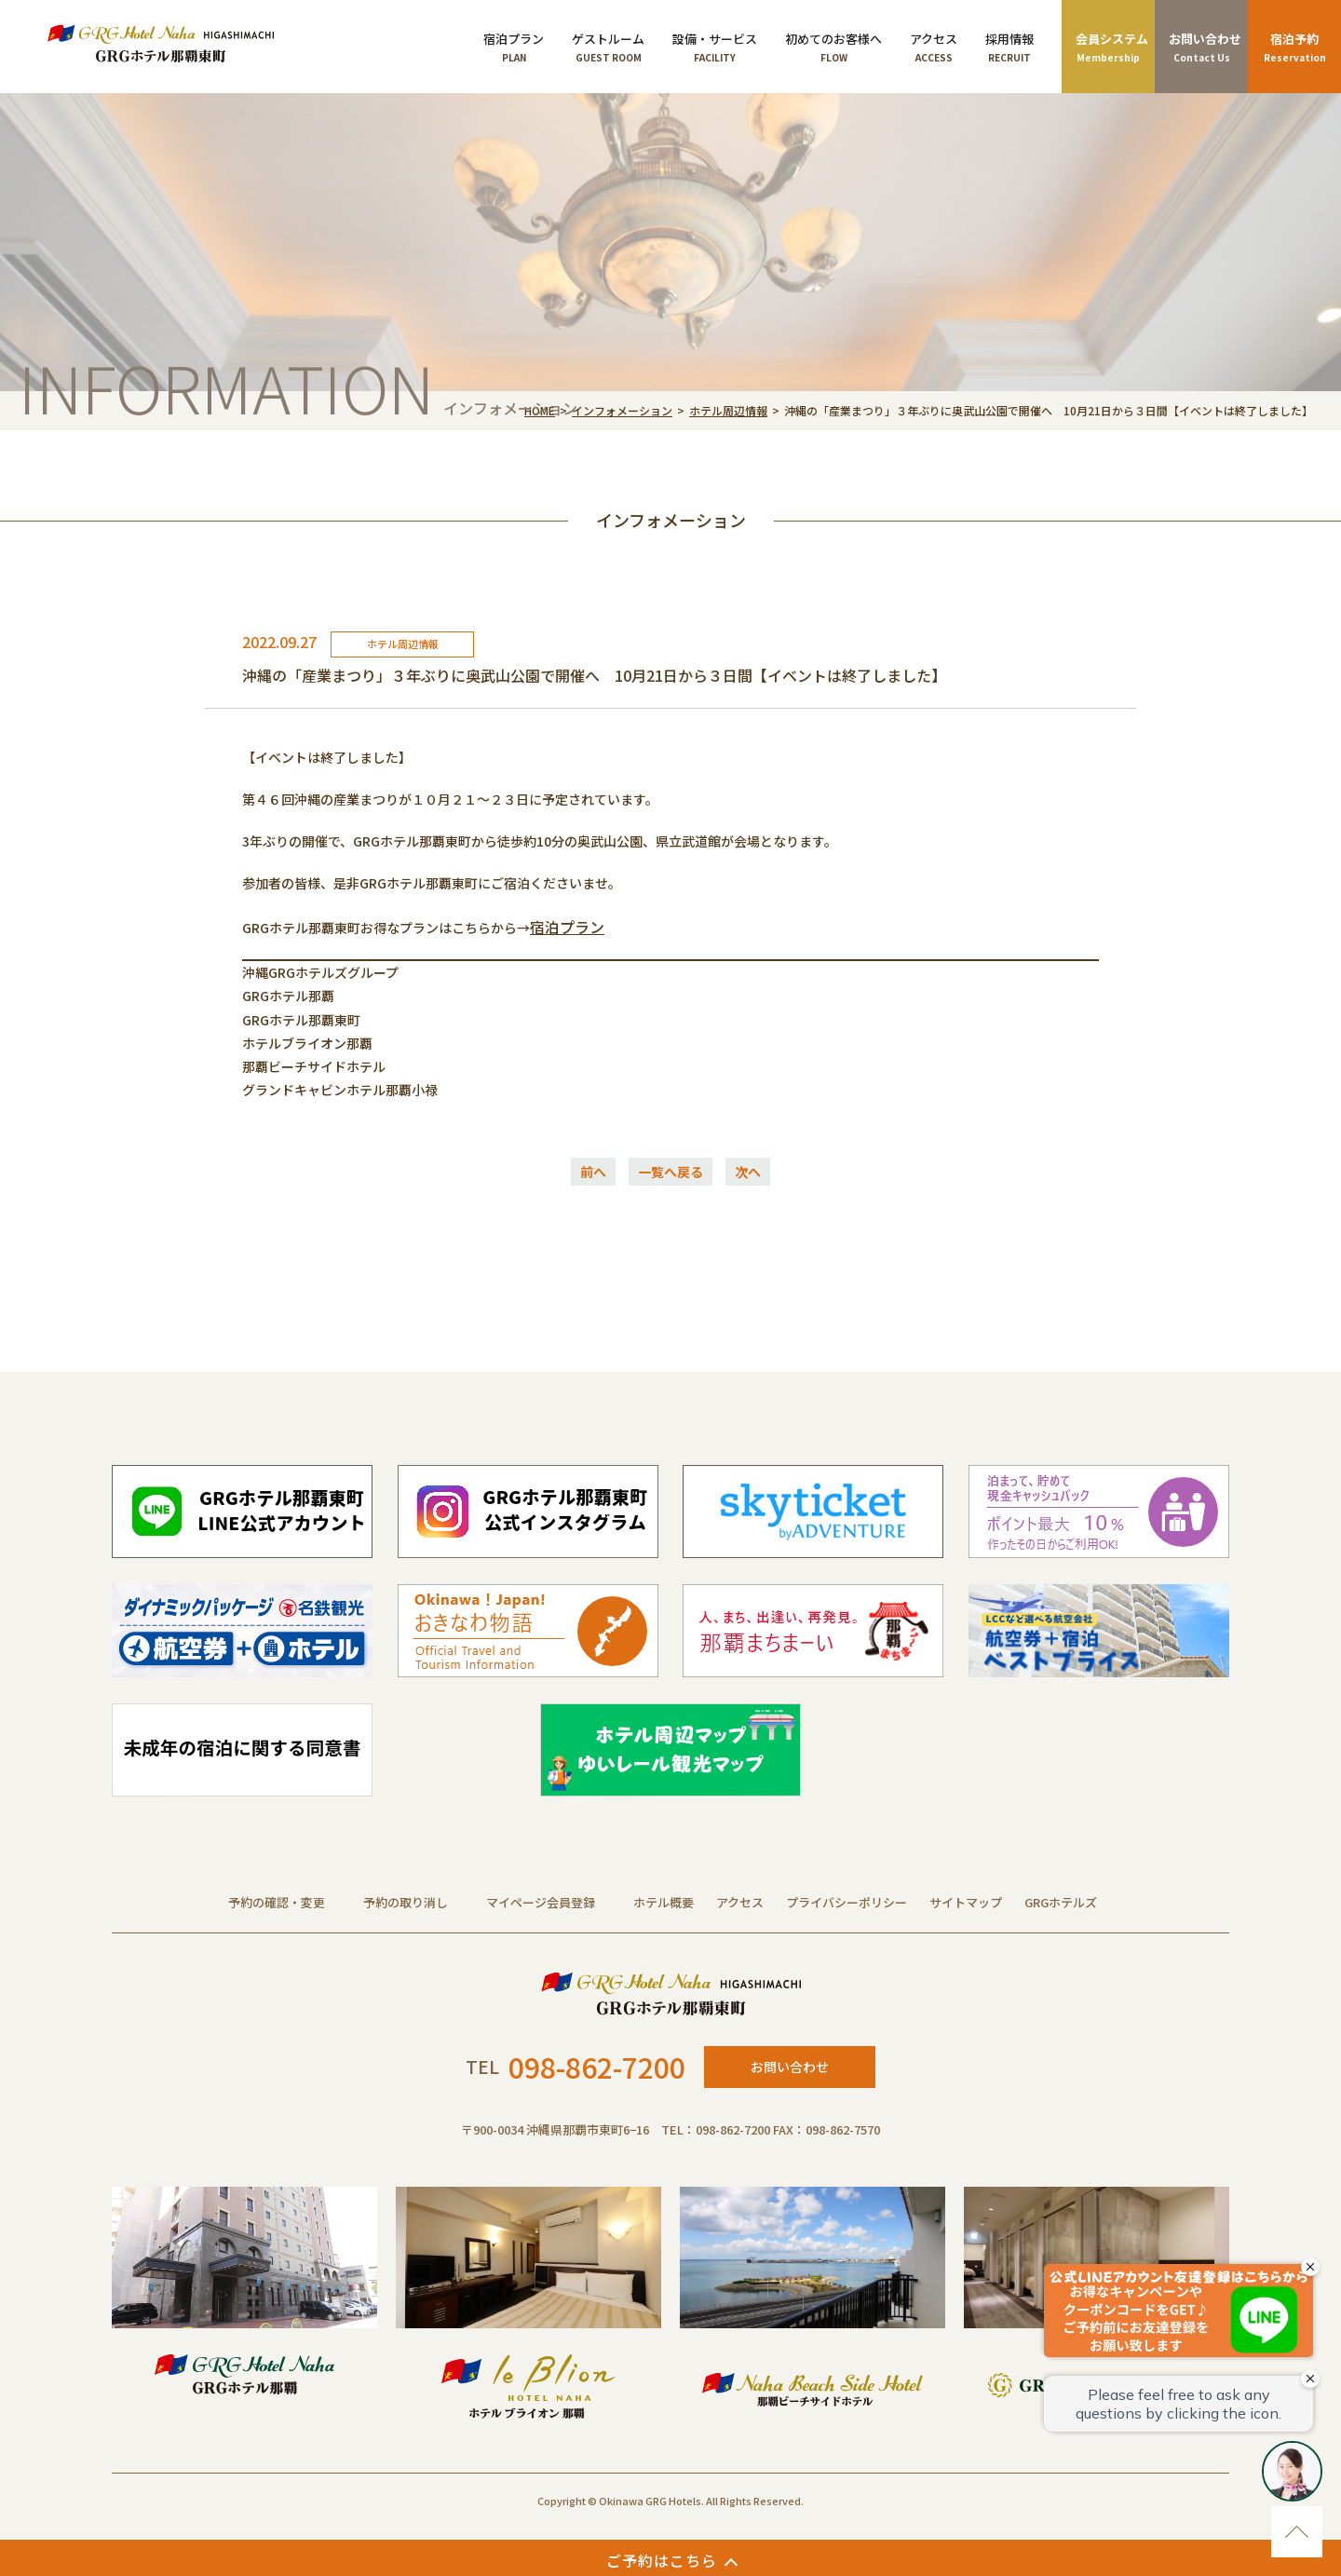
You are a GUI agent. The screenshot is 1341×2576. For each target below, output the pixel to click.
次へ (748, 1171)
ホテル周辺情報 (728, 410)
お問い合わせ (790, 2066)
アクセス (740, 1902)
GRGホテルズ (1060, 1902)
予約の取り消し (405, 1902)
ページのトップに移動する (1296, 2531)
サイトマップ (965, 1902)
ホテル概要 (663, 1902)
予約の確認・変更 (276, 1902)
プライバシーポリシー (846, 1902)
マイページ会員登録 (540, 1902)
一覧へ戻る (670, 1171)
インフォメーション (622, 410)
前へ (593, 1171)
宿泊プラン (567, 926)
